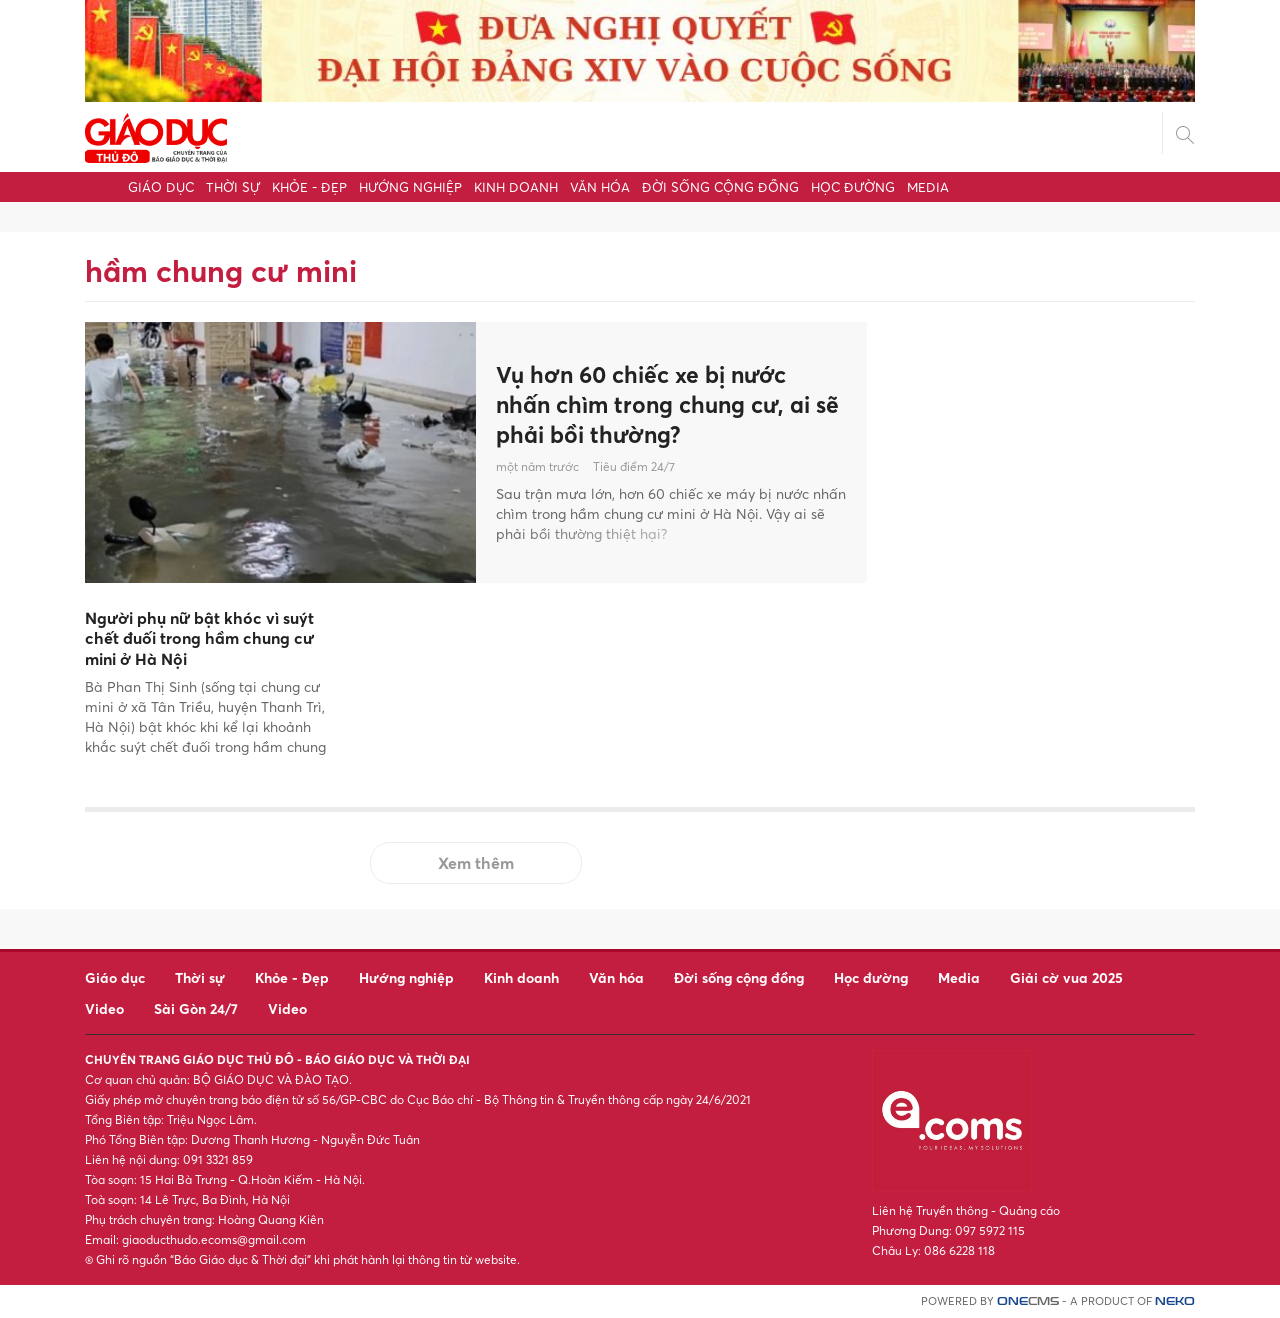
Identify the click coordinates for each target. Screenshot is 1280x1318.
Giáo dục (161, 187)
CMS (1028, 1301)
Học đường (853, 187)
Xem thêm (476, 863)
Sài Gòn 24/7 (196, 1008)
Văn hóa (600, 187)
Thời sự (233, 187)
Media (928, 187)
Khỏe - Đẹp (309, 187)
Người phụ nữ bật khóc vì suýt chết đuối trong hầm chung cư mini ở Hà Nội (199, 639)
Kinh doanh (516, 187)
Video (104, 1008)
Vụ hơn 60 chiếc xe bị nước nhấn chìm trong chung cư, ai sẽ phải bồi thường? (661, 404)
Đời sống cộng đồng (720, 187)
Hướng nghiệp (410, 187)
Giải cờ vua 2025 (1066, 977)
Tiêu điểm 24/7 (634, 469)
